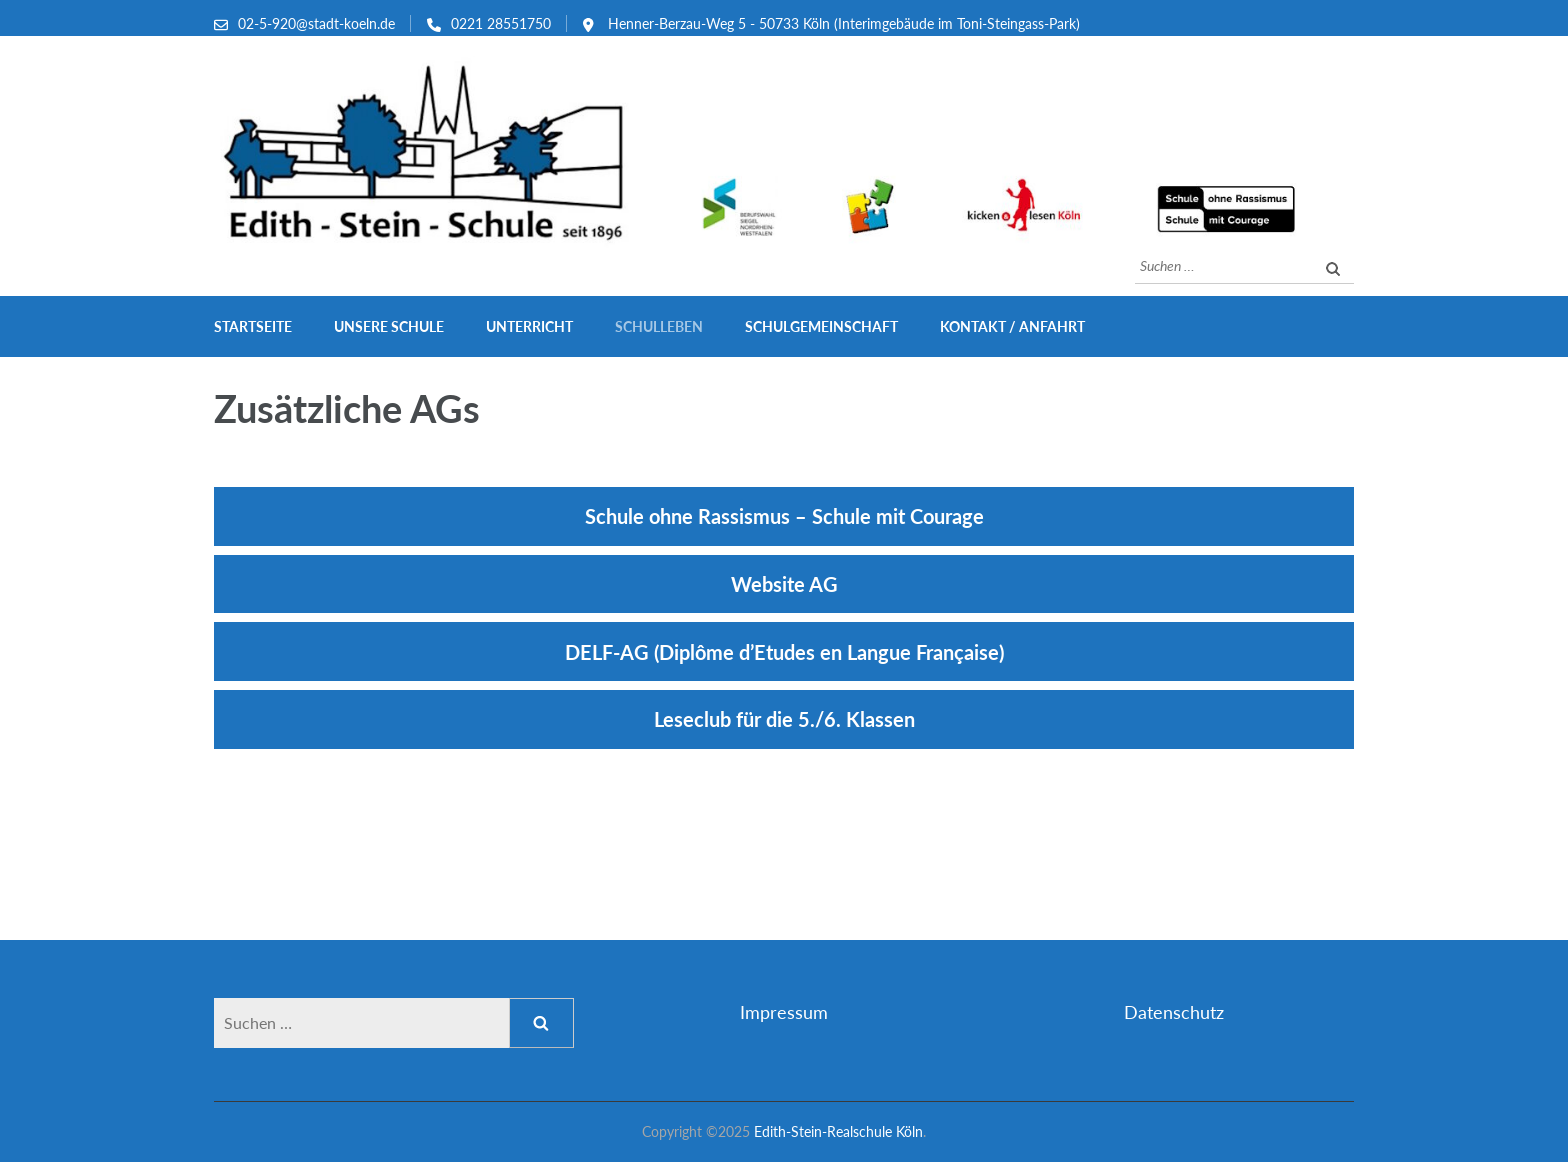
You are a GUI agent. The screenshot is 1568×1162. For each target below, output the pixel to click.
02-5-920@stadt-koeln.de (316, 23)
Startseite (253, 326)
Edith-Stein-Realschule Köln (838, 1131)
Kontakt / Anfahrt (1012, 326)
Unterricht (529, 326)
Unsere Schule (389, 326)
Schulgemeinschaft (821, 326)
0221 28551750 (501, 23)
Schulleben (659, 326)
